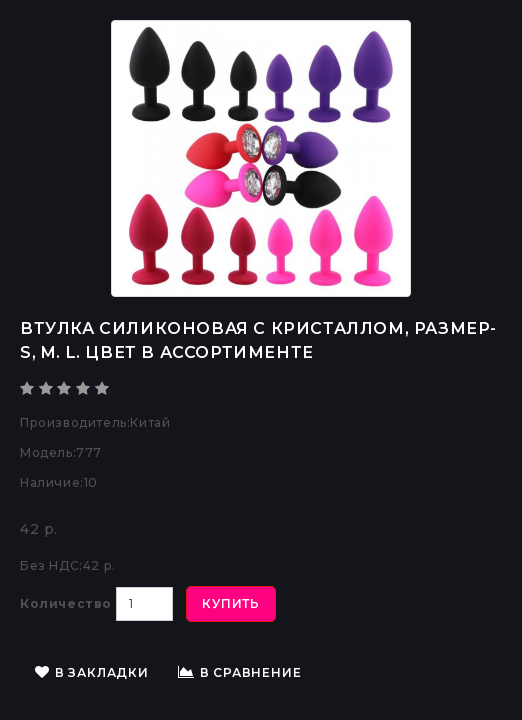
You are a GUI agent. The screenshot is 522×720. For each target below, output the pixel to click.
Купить (231, 603)
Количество (66, 603)
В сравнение (240, 672)
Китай (150, 422)
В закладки (92, 672)
